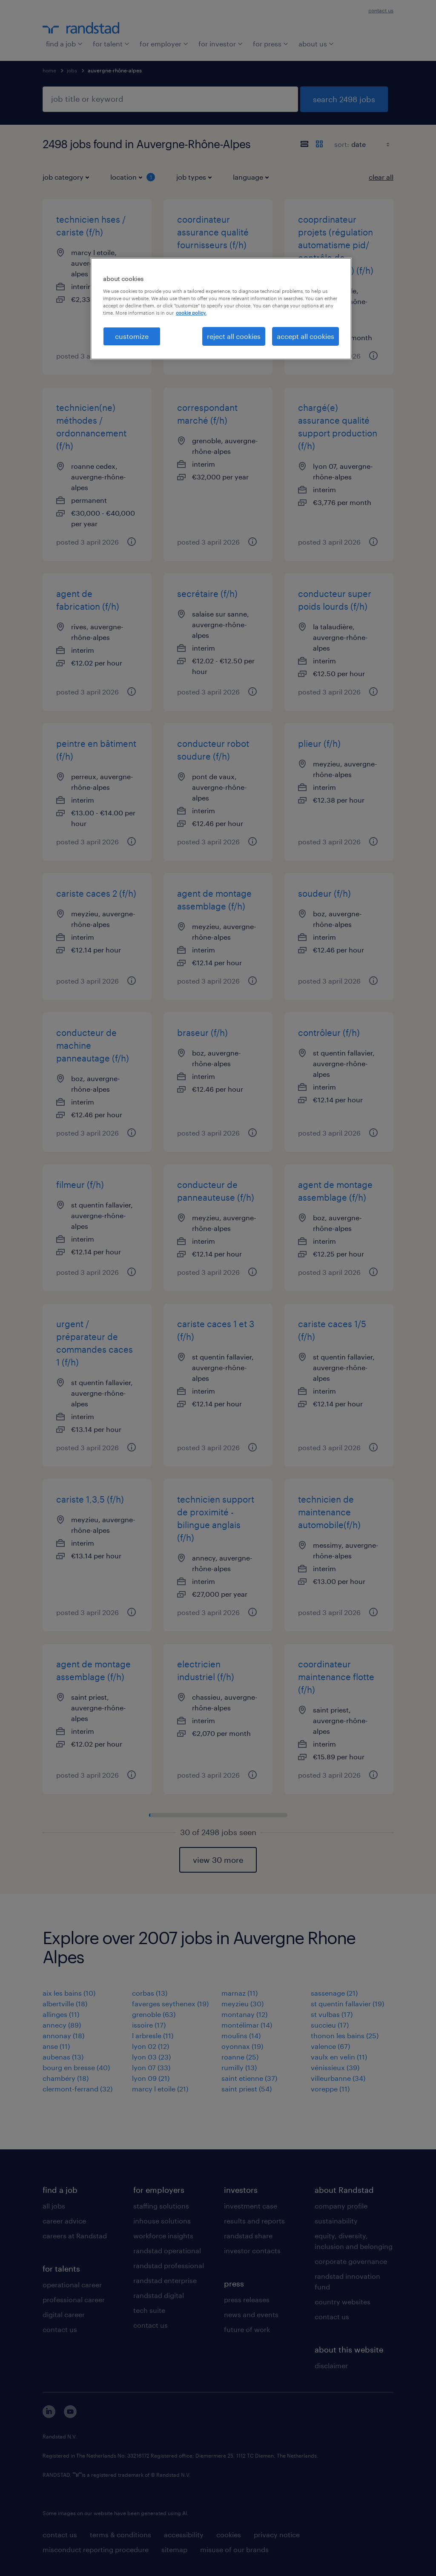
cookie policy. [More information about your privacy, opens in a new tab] (191, 313)
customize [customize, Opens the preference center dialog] (132, 336)
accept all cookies (305, 336)
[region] (221, 309)
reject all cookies (234, 336)
